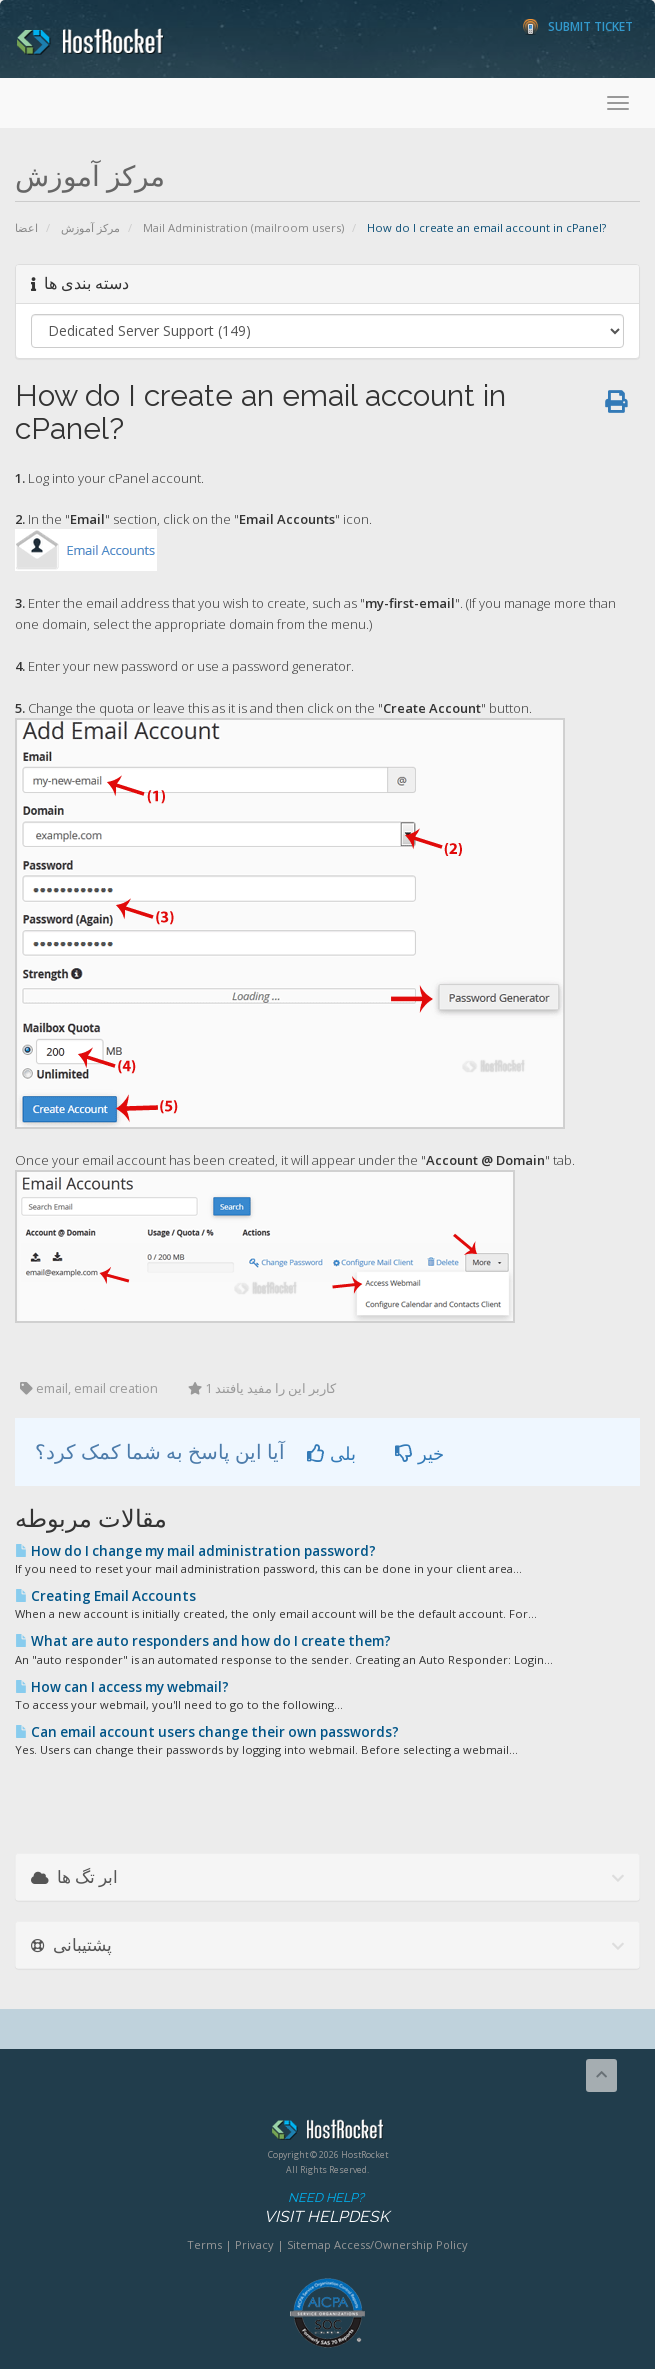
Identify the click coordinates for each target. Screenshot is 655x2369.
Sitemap (309, 2244)
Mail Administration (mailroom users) (243, 227)
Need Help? (326, 2208)
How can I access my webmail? (122, 1687)
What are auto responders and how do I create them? (203, 1641)
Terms (204, 2244)
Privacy (254, 2244)
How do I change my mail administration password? (195, 1551)
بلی (331, 1453)
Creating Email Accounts (105, 1596)
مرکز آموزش (90, 227)
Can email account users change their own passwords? (207, 1732)
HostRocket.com (327, 2133)
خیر (419, 1453)
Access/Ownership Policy (401, 2244)
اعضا (26, 227)
